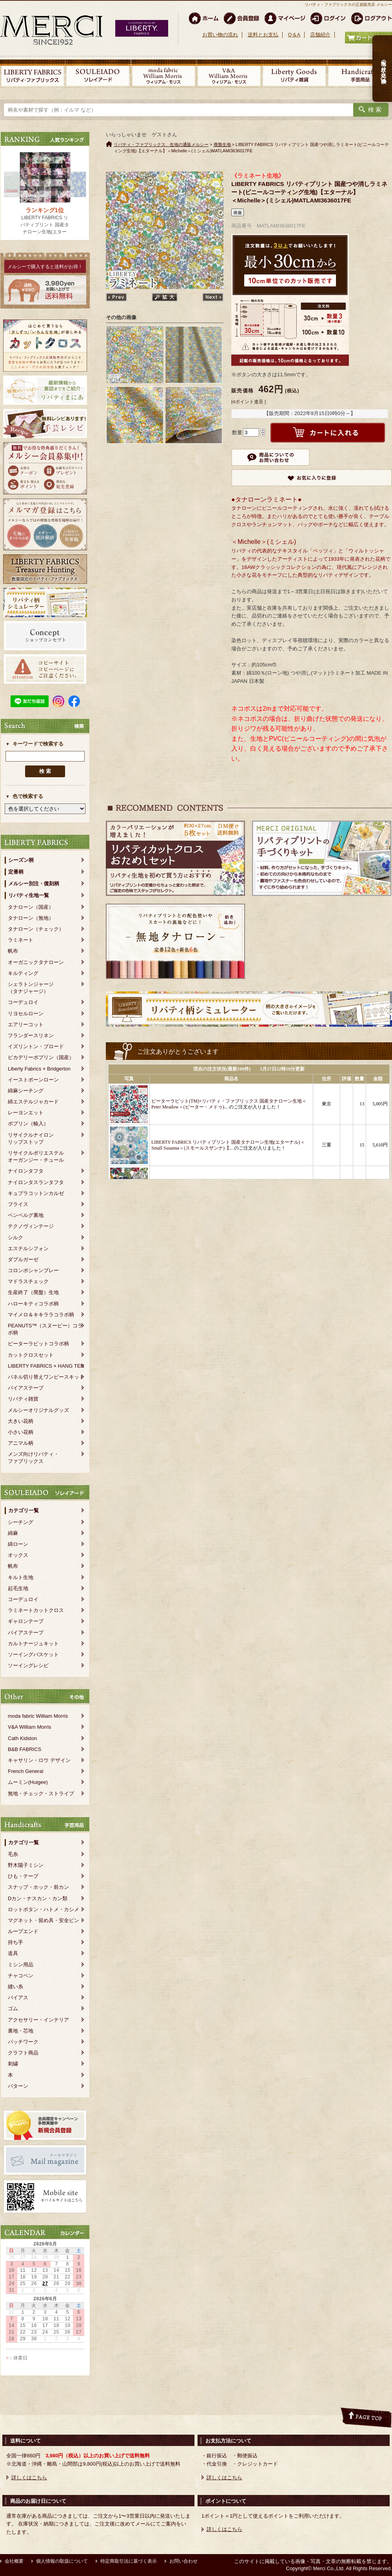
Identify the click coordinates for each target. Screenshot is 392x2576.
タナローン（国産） (31, 907)
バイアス (18, 1997)
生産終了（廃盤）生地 (33, 1292)
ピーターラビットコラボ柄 (38, 1344)
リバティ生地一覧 (28, 895)
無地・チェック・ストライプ (41, 1793)
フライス (18, 1204)
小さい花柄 (20, 1432)
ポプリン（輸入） (28, 1123)
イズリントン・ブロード (36, 1046)
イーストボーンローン (33, 1080)
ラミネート (20, 940)
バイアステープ (26, 1388)
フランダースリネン (31, 1035)
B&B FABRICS (24, 1749)
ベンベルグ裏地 (26, 1215)
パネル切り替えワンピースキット (46, 1377)
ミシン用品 (20, 1965)
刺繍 (13, 2064)
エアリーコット (26, 1024)
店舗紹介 (320, 35)
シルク (15, 1237)
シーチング (20, 1522)
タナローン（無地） (31, 918)
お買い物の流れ (220, 35)
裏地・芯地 (20, 2031)
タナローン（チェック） (36, 929)
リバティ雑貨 (23, 1399)
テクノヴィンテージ (31, 1226)
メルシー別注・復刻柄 (33, 883)
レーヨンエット (26, 1113)
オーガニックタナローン (36, 962)
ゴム (13, 2008)
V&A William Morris (29, 1727)
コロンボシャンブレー (33, 1270)
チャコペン (20, 1975)
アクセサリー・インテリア (38, 2020)
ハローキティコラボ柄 (33, 1304)
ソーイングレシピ (28, 1665)
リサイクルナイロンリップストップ (31, 1138)
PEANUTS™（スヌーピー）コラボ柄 (45, 1329)
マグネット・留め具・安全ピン (43, 1920)
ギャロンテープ (26, 1621)
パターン (18, 2086)
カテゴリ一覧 (23, 1510)
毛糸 (13, 1854)
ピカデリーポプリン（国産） (41, 1057)
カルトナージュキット (33, 1643)
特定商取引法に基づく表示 (128, 2561)
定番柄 (16, 872)
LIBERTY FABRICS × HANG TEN (46, 1366)
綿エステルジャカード (33, 1102)
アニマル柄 (20, 1443)
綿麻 (13, 1533)
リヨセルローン (26, 1013)
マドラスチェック (28, 1281)
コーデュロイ (23, 1002)
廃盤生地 (222, 144)
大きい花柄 (20, 1421)
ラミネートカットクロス (36, 1610)
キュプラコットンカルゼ (36, 1193)
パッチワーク (23, 2042)
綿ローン (18, 1544)
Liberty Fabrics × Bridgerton (39, 1069)
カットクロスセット (31, 1355)
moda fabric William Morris (38, 1716)
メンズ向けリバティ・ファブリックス (33, 1457)
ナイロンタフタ (26, 1171)
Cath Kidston (22, 1738)
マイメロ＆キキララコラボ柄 (41, 1315)
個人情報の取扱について (62, 2561)
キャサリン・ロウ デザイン (39, 1760)
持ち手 (15, 1942)
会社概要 (14, 2561)
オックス (18, 1555)
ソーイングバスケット (33, 1654)
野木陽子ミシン (26, 1865)
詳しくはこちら (29, 2477)
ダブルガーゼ (23, 1259)
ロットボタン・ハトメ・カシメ (43, 1909)
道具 (13, 1953)
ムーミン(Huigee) (28, 1782)
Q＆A (294, 35)
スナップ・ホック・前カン (38, 1887)
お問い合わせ (183, 2561)
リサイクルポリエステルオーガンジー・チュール (36, 1156)
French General (25, 1771)
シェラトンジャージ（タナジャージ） (31, 987)
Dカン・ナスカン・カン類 (37, 1898)
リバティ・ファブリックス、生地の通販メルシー (161, 144)
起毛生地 (18, 1588)
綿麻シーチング (26, 1091)
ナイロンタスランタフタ (36, 1182)
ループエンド (23, 1931)
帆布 (13, 951)
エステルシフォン (28, 1248)
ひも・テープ (23, 1876)
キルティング (23, 973)
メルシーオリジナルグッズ (38, 1410)
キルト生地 (20, 1577)
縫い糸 (15, 1986)
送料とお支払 (263, 35)
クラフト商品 (23, 2053)
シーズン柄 (21, 860)
